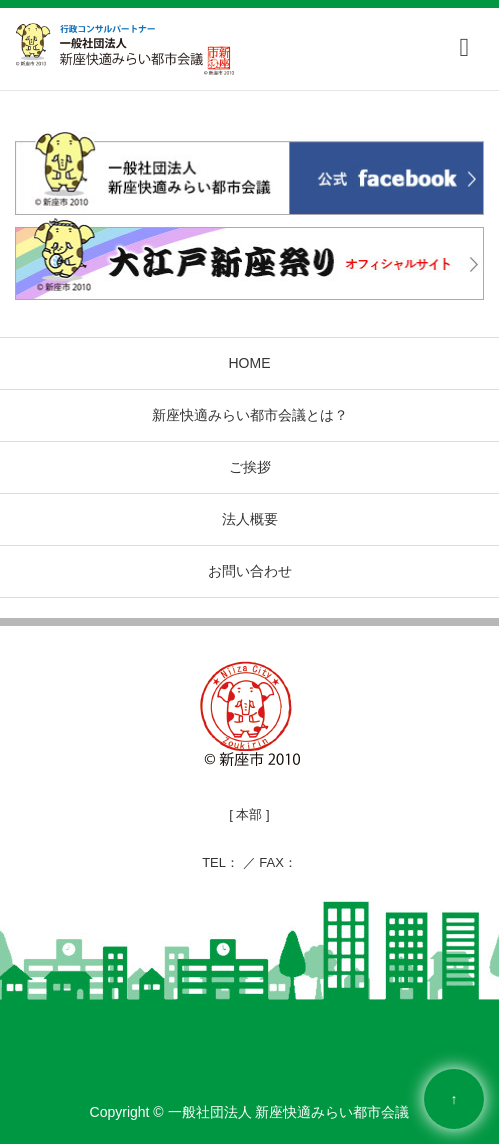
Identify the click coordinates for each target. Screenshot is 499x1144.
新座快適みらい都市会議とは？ (250, 415)
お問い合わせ (250, 571)
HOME (250, 363)
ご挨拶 (250, 467)
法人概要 (250, 519)
